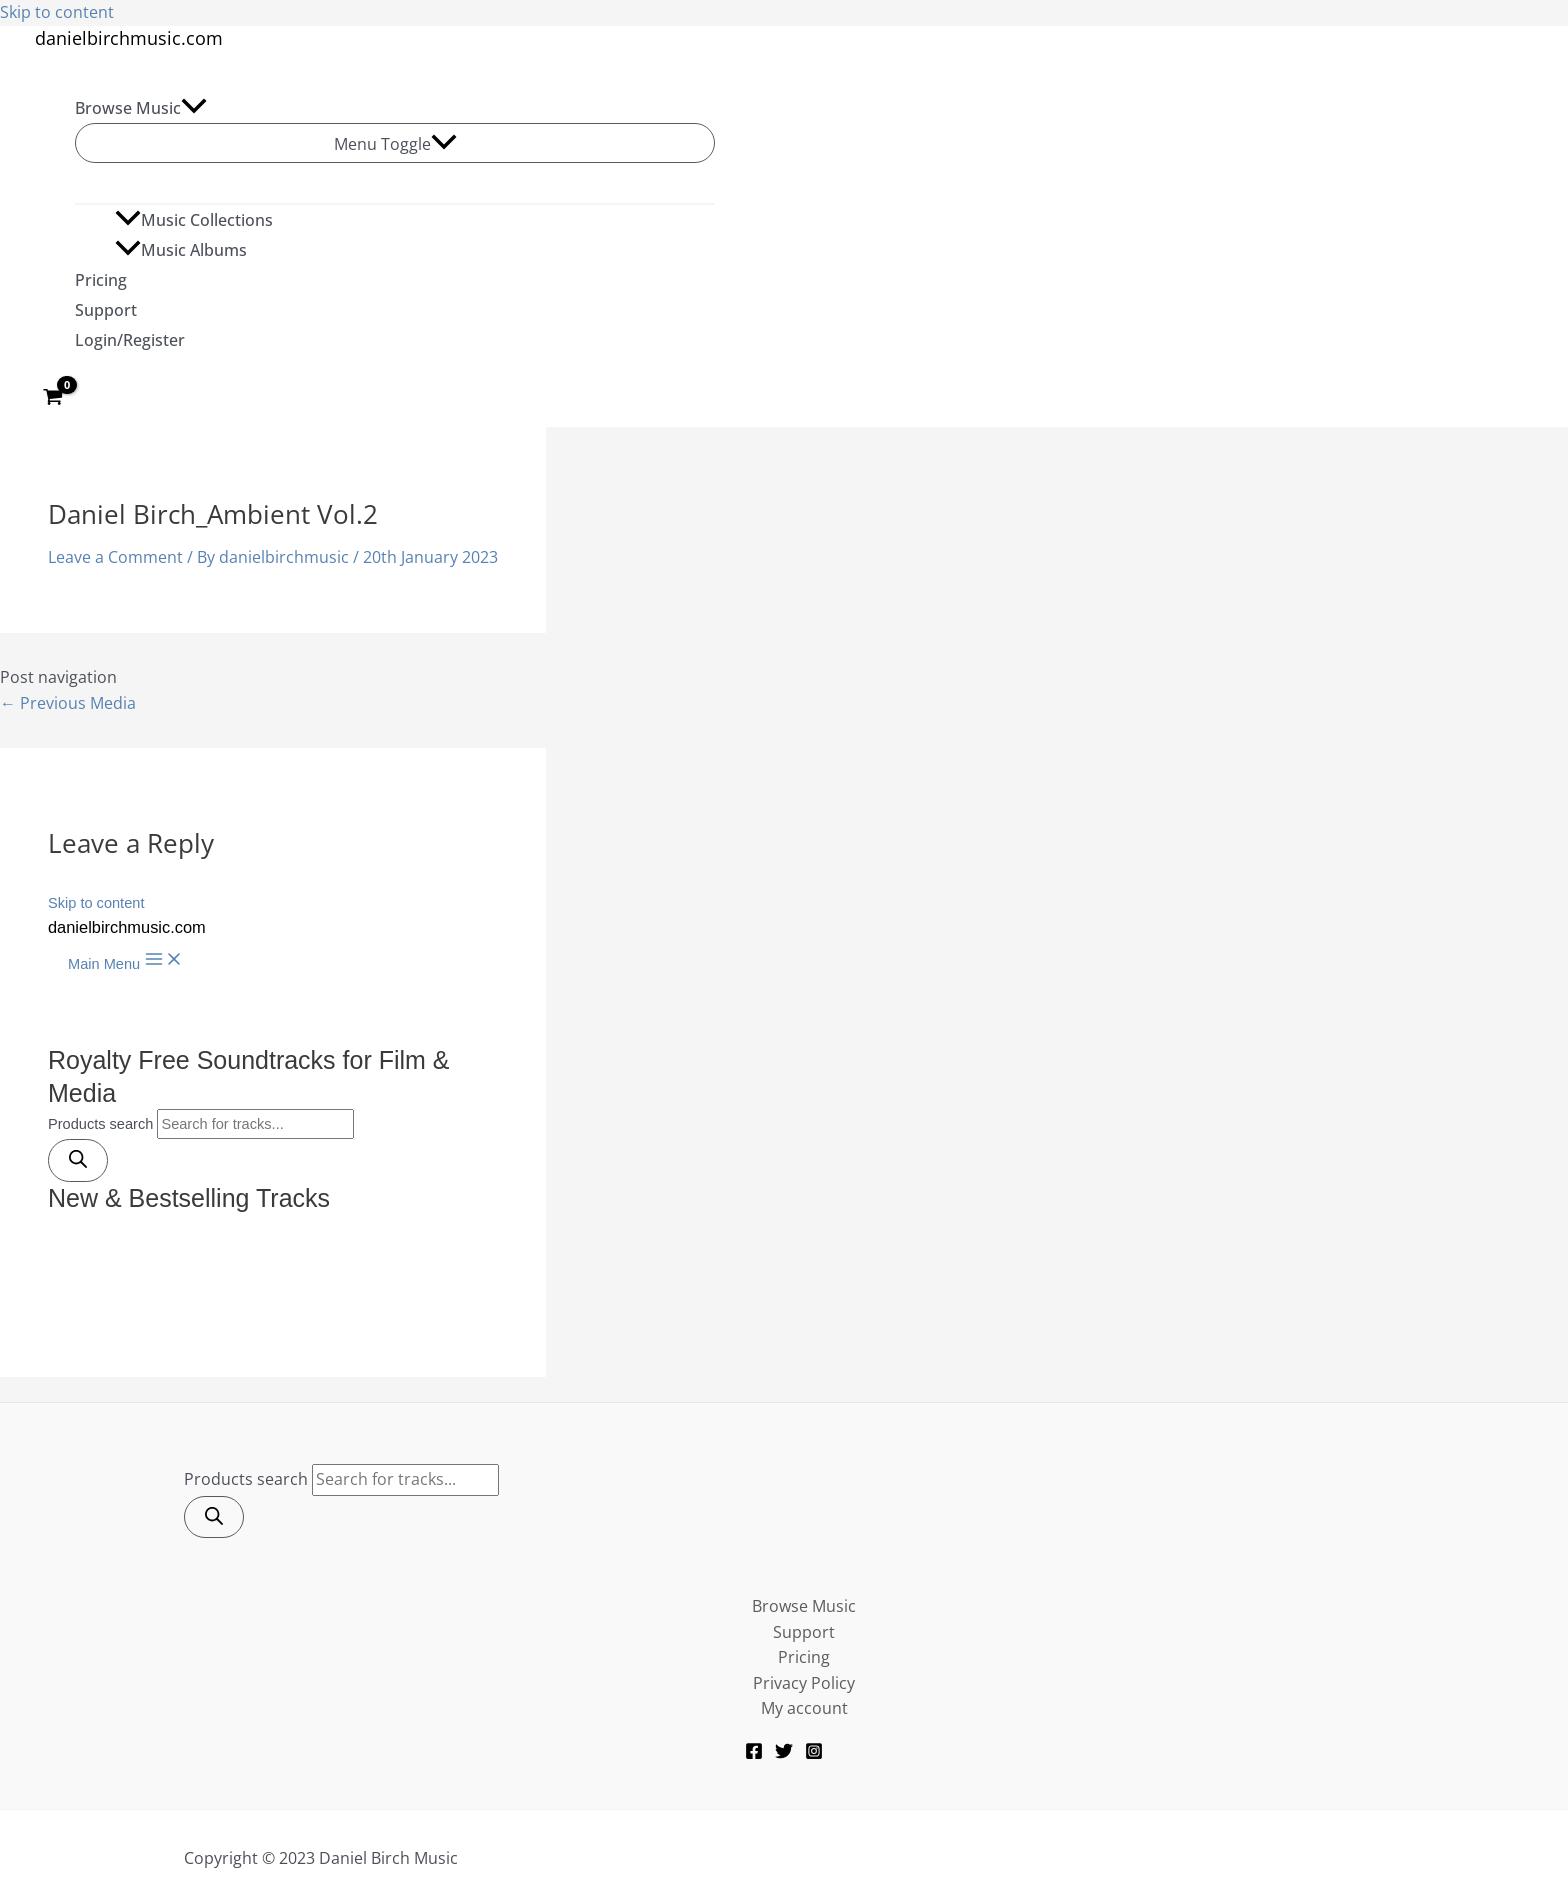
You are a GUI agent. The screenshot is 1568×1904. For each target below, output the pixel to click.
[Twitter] (784, 1754)
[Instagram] (814, 1754)
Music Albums (181, 250)
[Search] (214, 1517)
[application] (194, 108)
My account (804, 1708)
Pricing (101, 280)
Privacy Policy (804, 1683)
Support (106, 310)
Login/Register (130, 340)
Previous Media (68, 703)
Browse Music (141, 108)
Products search (246, 1479)
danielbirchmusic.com (129, 38)
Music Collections (194, 220)
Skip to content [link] (57, 12)
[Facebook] (754, 1754)
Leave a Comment (115, 557)
